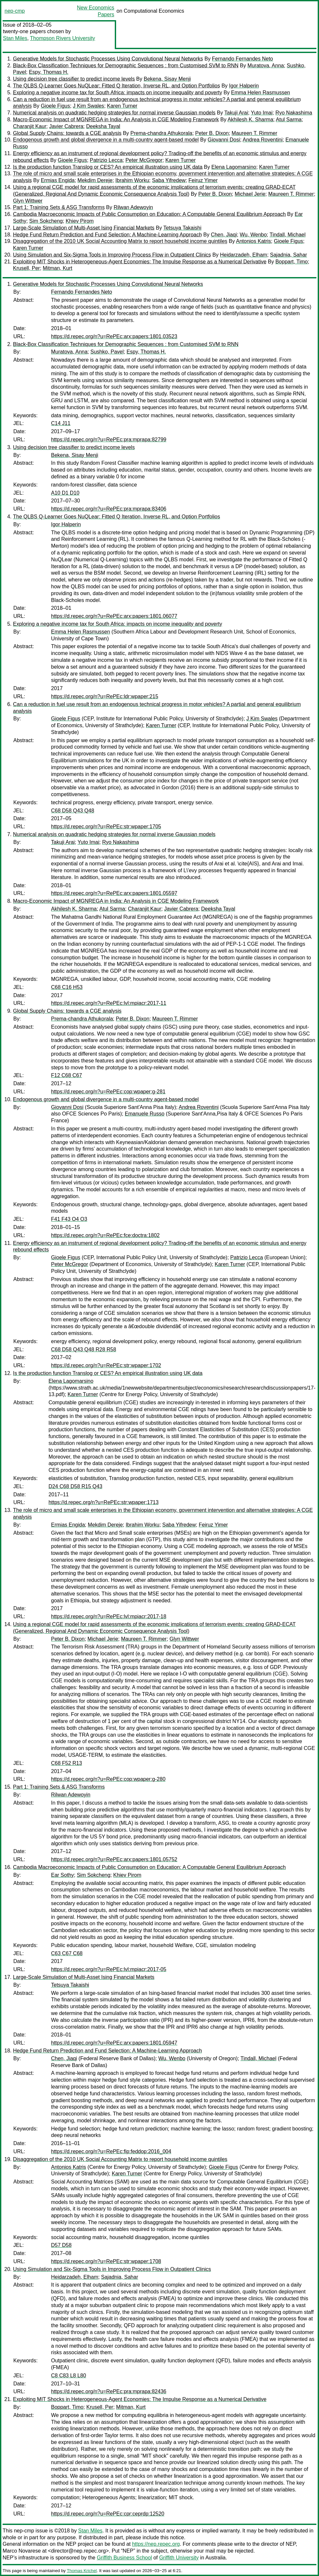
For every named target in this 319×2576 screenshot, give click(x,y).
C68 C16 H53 (67, 987)
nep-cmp (15, 11)
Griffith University (179, 2557)
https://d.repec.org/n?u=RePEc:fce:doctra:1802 (105, 1235)
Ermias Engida (57, 180)
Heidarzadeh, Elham (243, 255)
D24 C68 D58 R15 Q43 (75, 1486)
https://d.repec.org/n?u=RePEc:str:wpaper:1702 (106, 1365)
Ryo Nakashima (293, 112)
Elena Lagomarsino (233, 167)
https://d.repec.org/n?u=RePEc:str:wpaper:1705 (106, 826)
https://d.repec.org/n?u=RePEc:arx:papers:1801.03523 (114, 336)
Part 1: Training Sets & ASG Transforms (59, 207)
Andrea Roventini (263, 139)
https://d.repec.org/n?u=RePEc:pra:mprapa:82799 (108, 439)
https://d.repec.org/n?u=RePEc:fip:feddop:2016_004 (111, 2151)
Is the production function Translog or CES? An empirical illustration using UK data (108, 167)
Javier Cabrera (66, 126)
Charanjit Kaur (29, 126)
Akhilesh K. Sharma (250, 119)
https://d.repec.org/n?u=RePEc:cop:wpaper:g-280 (108, 1779)
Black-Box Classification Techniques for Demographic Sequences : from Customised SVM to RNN (125, 65)
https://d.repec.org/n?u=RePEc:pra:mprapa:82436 (108, 2391)
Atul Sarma (288, 119)
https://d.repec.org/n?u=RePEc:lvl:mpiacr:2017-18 (108, 1616)
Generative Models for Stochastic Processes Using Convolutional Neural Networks (108, 58)
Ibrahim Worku (132, 180)
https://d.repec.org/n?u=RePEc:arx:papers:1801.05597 (114, 893)
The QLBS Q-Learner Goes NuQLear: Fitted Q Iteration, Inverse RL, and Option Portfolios (116, 85)
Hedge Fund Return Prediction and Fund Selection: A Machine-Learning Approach (107, 234)
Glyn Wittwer (28, 201)
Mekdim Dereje (95, 180)
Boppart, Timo (291, 261)
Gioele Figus (55, 106)
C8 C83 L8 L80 (68, 2375)
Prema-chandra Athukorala (161, 133)
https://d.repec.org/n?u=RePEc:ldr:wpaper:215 (104, 696)
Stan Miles (15, 38)
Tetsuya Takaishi (182, 228)
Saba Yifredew (168, 180)
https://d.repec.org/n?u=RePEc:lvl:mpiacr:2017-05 (108, 1969)
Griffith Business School (124, 2557)
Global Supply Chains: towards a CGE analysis (67, 133)
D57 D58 (61, 2245)
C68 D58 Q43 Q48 (72, 810)
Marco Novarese (22, 2551)
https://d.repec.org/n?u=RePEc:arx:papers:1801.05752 (114, 1859)
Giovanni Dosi (224, 139)
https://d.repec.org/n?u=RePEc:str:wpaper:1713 (103, 1502)
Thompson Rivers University (62, 38)
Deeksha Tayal (103, 126)
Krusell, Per (26, 268)
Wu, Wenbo (253, 234)
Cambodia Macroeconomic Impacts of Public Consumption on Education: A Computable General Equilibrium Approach (149, 214)
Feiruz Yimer (203, 180)
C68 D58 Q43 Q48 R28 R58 (83, 1349)
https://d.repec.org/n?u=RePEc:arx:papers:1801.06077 (114, 616)
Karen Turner (122, 106)
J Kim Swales (88, 106)
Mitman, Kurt (58, 268)
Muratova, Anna (265, 65)
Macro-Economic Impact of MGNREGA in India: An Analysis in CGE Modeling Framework (116, 119)
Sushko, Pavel (107, 351)
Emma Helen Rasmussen (260, 92)
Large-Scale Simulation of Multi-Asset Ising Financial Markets (83, 228)
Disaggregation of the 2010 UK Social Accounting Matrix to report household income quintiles (120, 241)
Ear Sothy (62, 1875)
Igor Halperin (244, 85)
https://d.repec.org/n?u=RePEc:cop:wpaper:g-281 (108, 1091)
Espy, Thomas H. (48, 72)
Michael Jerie (250, 194)
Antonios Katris (253, 241)
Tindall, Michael (288, 234)
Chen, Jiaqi (224, 234)
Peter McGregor (144, 160)
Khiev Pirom (80, 221)
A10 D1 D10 (65, 493)
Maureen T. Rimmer (254, 133)
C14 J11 (61, 423)
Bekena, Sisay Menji (167, 79)
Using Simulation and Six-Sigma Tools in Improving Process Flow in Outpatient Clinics (112, 255)
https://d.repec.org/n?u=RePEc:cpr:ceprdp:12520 (107, 2513)
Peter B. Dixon (212, 133)
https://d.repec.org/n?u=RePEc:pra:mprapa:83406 (108, 509)
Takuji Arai (236, 112)
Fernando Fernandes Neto (242, 58)
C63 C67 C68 (67, 1953)
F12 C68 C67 (66, 1075)
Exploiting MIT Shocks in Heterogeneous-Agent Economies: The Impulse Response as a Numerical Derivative (139, 261)
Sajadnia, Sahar (288, 255)
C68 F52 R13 (66, 1763)
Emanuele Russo (145, 1113)
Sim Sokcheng (46, 221)
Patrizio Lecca (106, 160)
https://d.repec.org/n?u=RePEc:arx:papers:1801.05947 (114, 2043)
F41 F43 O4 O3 (69, 1219)
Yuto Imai (261, 112)
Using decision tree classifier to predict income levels (74, 79)
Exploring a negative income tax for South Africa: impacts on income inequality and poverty (117, 92)
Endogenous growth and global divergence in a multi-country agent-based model (106, 139)
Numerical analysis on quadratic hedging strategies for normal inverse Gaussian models (114, 112)
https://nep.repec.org (156, 2544)
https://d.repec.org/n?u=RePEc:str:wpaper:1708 (106, 2261)
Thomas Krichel (82, 2570)
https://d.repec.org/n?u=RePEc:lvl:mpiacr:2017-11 (108, 1003)
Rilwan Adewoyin (133, 207)
